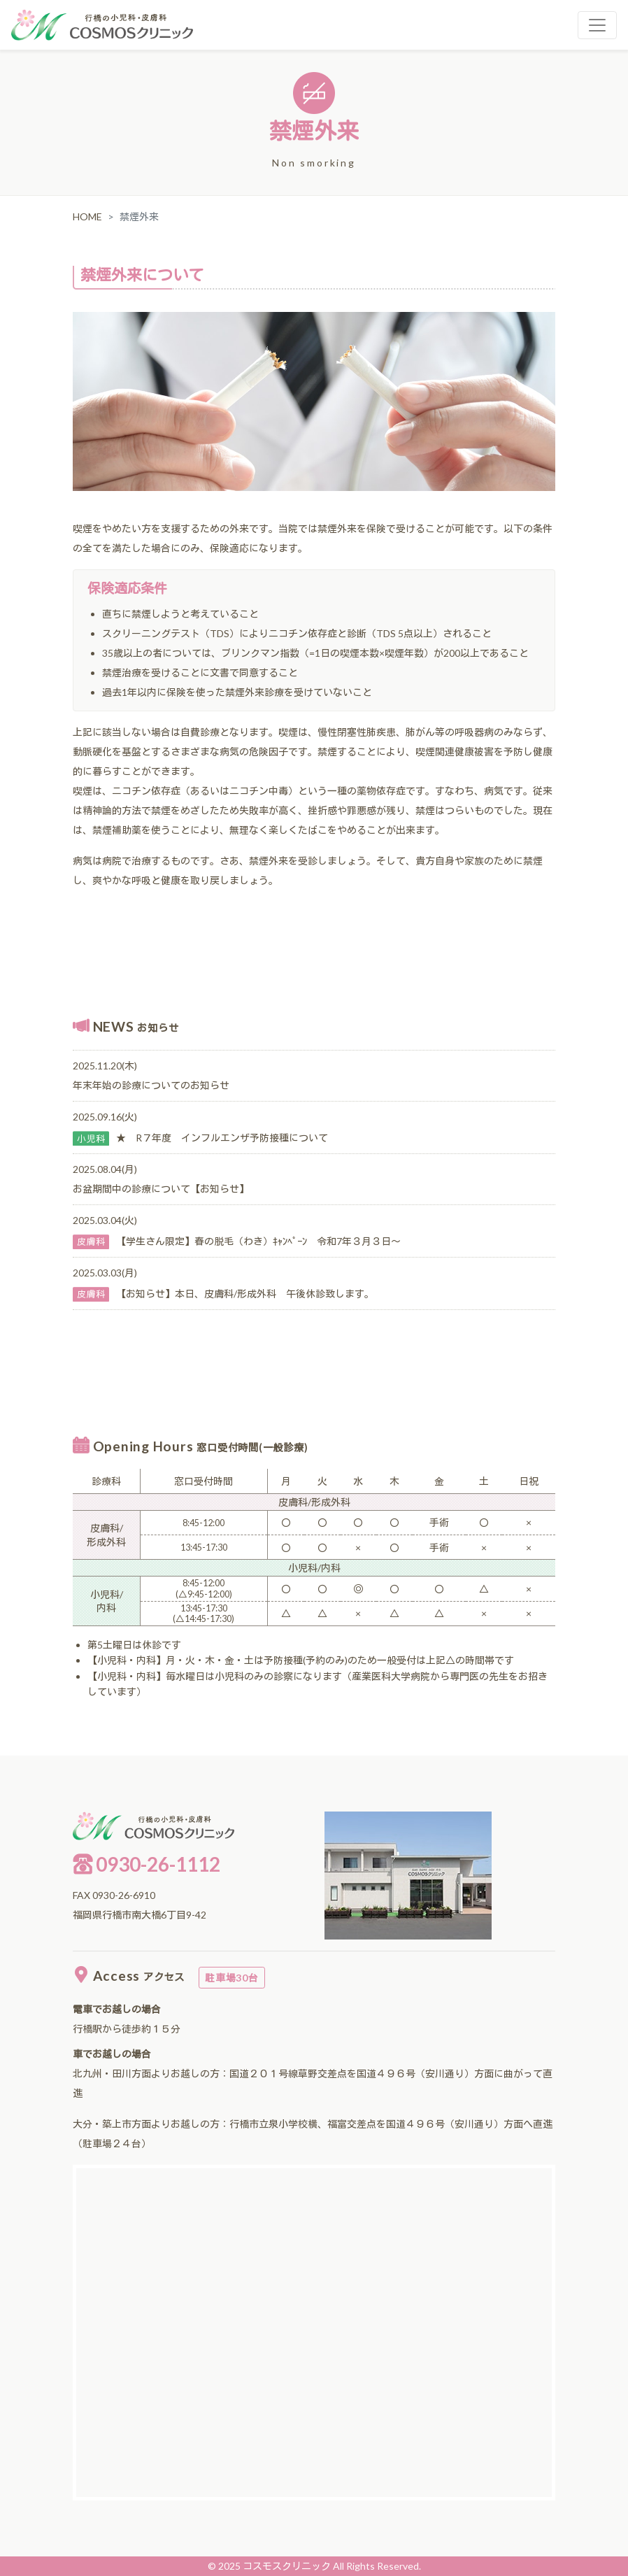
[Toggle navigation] (597, 25)
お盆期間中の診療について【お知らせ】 (161, 1189)
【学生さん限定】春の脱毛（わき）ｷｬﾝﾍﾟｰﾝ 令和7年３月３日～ (258, 1241)
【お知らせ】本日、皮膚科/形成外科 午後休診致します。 (245, 1294)
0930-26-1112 (146, 1864)
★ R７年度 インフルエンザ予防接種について (222, 1138)
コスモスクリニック (287, 2566)
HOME (87, 216)
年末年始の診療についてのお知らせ (151, 1085)
